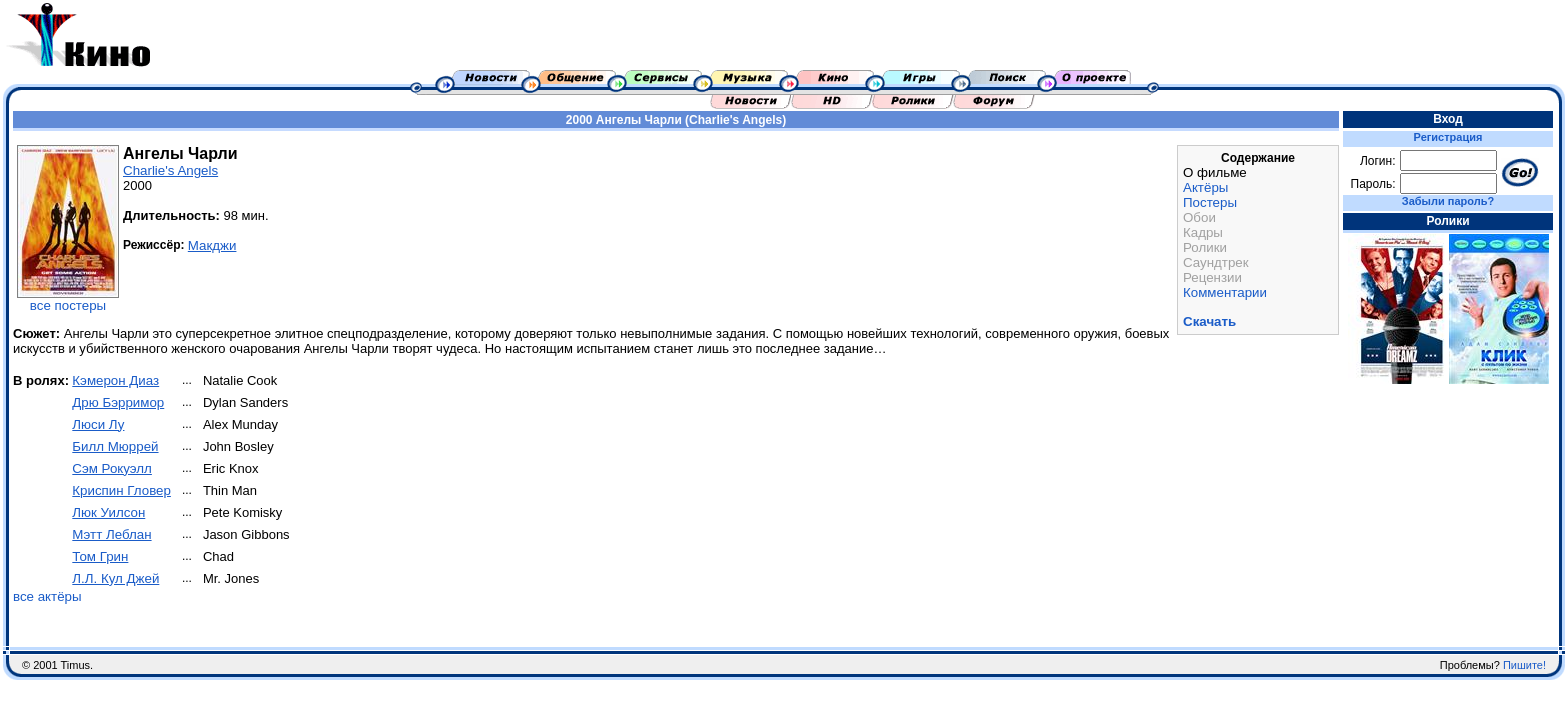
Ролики (1205, 247)
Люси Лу (98, 424)
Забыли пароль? (1448, 201)
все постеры (68, 305)
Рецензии (1212, 277)
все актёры (47, 596)
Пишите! (1524, 665)
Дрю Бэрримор (118, 402)
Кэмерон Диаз (115, 380)
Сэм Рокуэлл (112, 468)
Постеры (1210, 202)
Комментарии (1225, 292)
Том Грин (100, 556)
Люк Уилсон (108, 512)
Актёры (1205, 187)
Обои (1199, 217)
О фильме (1215, 172)
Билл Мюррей (115, 446)
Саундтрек (1216, 262)
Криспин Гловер (121, 490)
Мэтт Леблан (111, 534)
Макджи (212, 245)
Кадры (1203, 232)
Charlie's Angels (170, 170)
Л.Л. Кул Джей (115, 578)
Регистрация (1448, 137)
